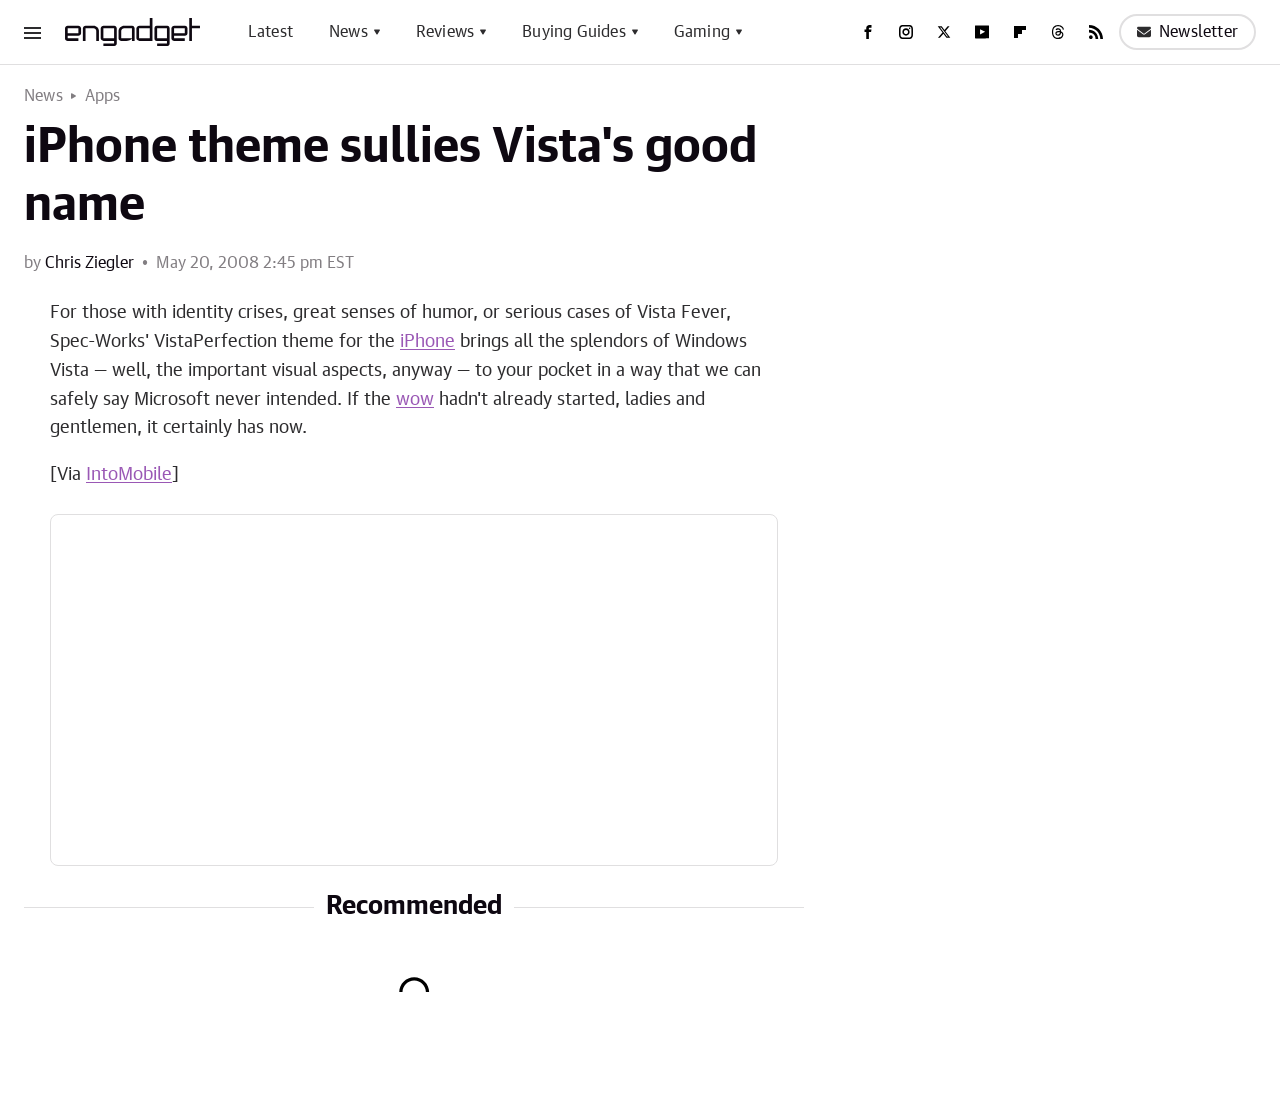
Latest (270, 32)
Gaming (702, 32)
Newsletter (1187, 32)
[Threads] (1058, 32)
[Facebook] (868, 32)
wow (415, 400)
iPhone (427, 342)
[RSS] (1096, 32)
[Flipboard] (1020, 32)
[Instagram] (906, 32)
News (348, 32)
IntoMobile (129, 475)
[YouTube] (982, 32)
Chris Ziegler (89, 263)
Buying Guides (574, 32)
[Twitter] (944, 32)
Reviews (445, 32)
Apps (103, 96)
